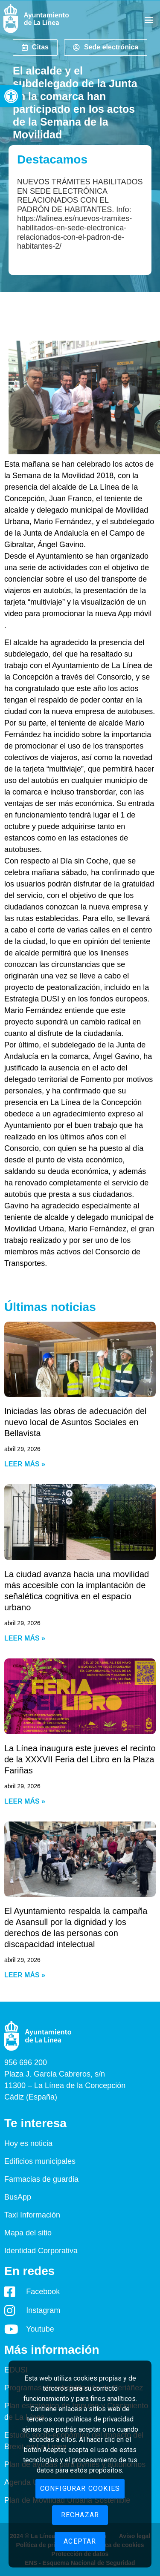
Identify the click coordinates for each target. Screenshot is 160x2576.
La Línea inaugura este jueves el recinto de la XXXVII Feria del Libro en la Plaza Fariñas (80, 1759)
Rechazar (80, 2515)
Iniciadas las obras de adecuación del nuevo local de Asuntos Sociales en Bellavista (75, 1422)
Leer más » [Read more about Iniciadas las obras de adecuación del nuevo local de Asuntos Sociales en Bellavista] (24, 1464)
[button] (11, 96)
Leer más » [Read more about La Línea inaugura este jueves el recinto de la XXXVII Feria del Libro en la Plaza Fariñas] (24, 1801)
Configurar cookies (80, 2488)
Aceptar (80, 2541)
